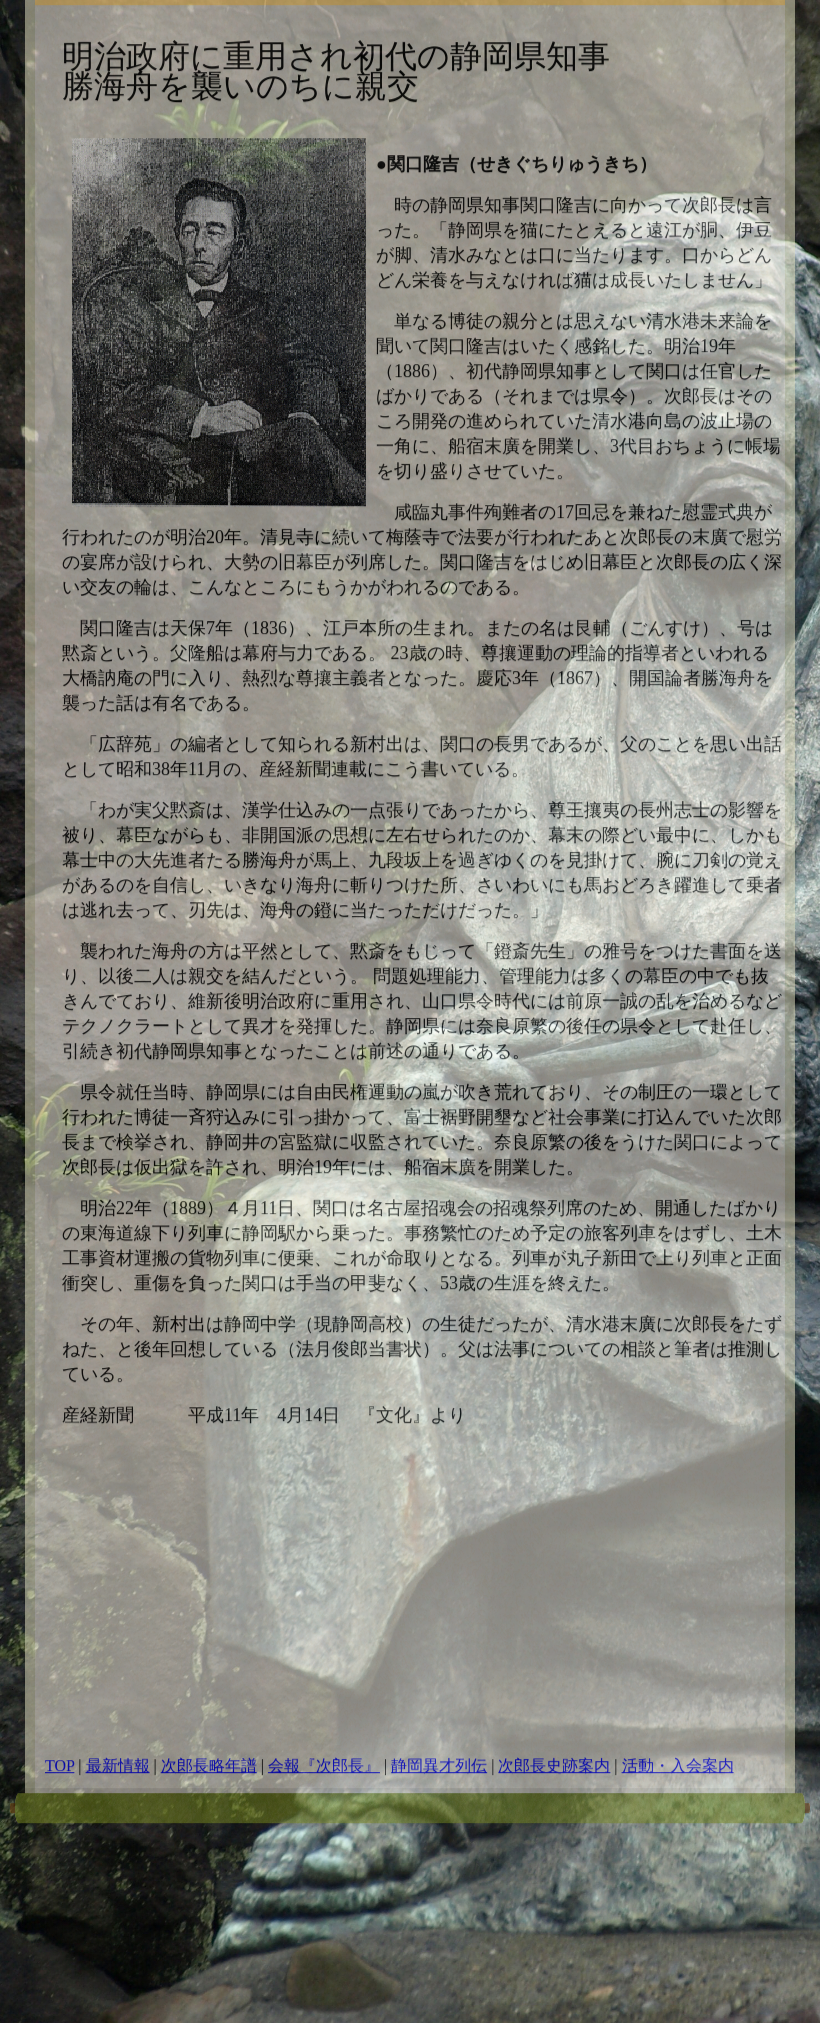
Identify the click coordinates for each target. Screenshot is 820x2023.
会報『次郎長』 (324, 1678)
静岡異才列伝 (439, 1678)
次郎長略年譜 (209, 1678)
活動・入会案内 (678, 1678)
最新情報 (118, 1678)
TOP (59, 1678)
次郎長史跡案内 (554, 1678)
